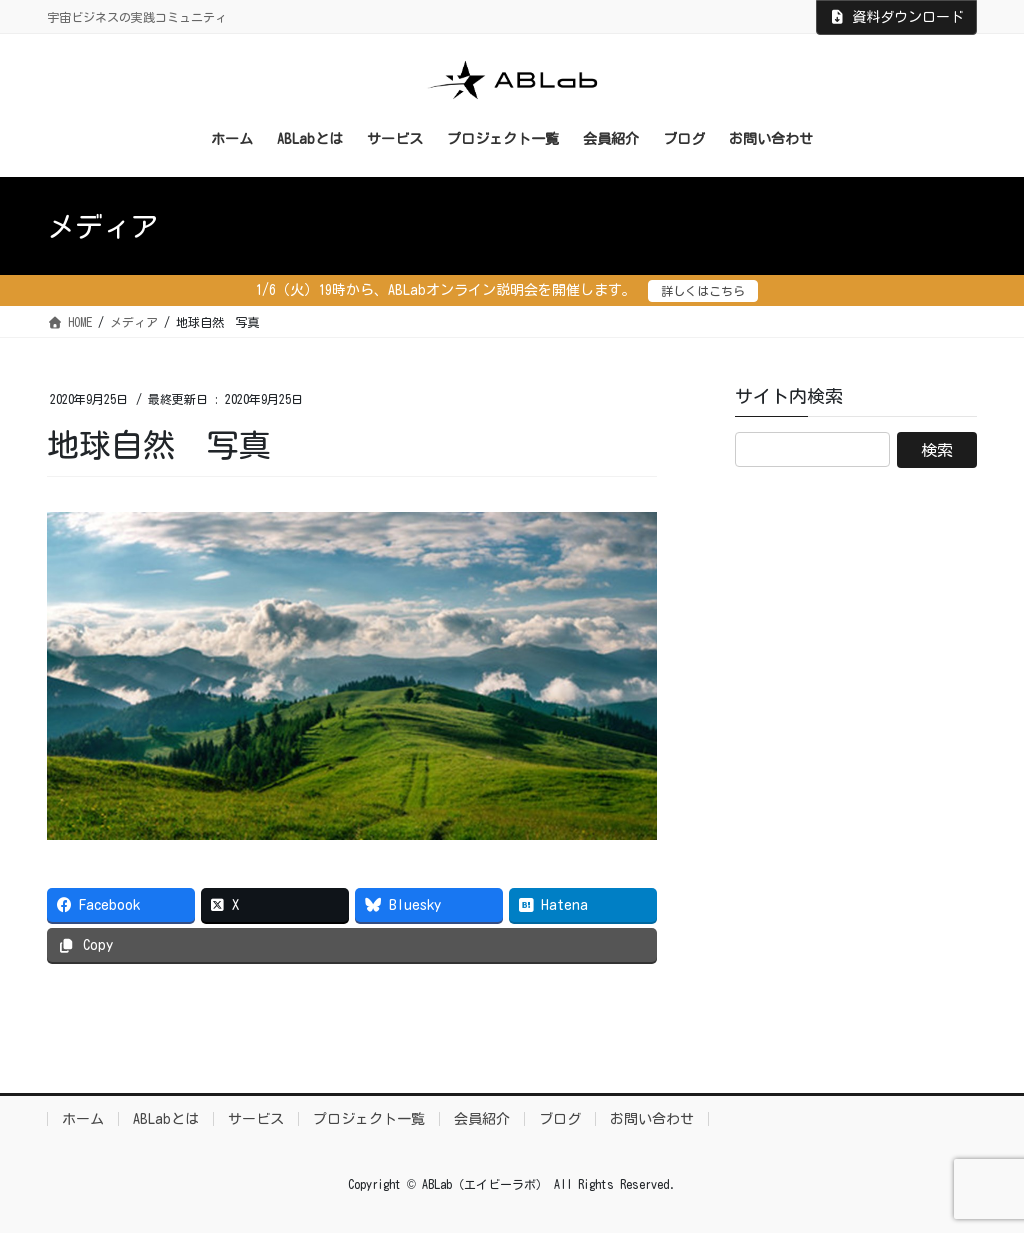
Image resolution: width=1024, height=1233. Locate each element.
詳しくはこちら (703, 291)
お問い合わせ (652, 1119)
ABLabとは (166, 1119)
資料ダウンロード (897, 17)
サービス (256, 1119)
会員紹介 (482, 1119)
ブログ (560, 1119)
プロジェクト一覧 (369, 1119)
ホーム (83, 1119)
